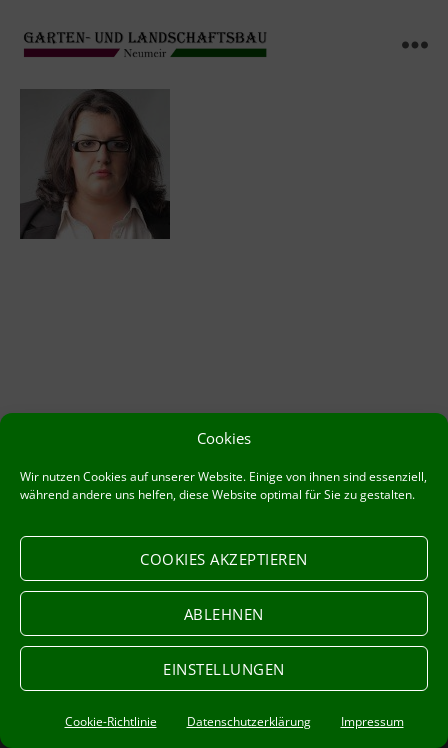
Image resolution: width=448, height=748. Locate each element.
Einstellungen (224, 669)
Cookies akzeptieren (224, 559)
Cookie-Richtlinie (111, 721)
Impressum (372, 721)
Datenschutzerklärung (249, 721)
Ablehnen (224, 614)
